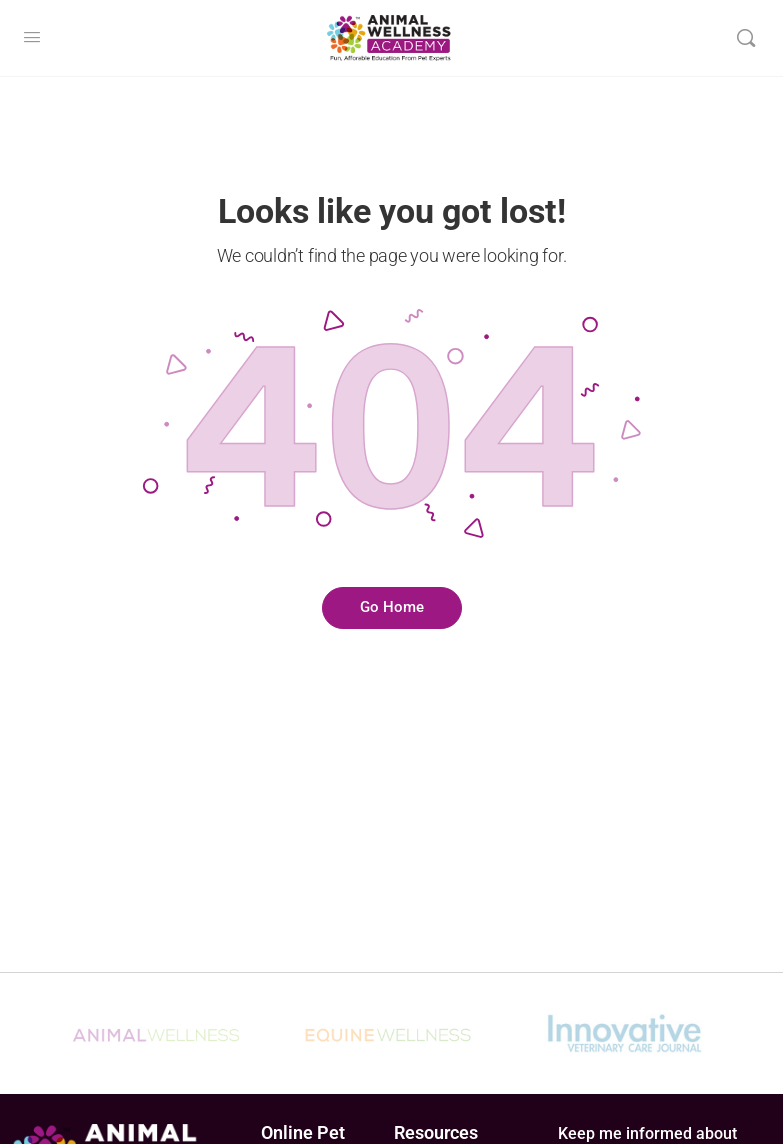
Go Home (392, 607)
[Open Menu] (32, 37)
